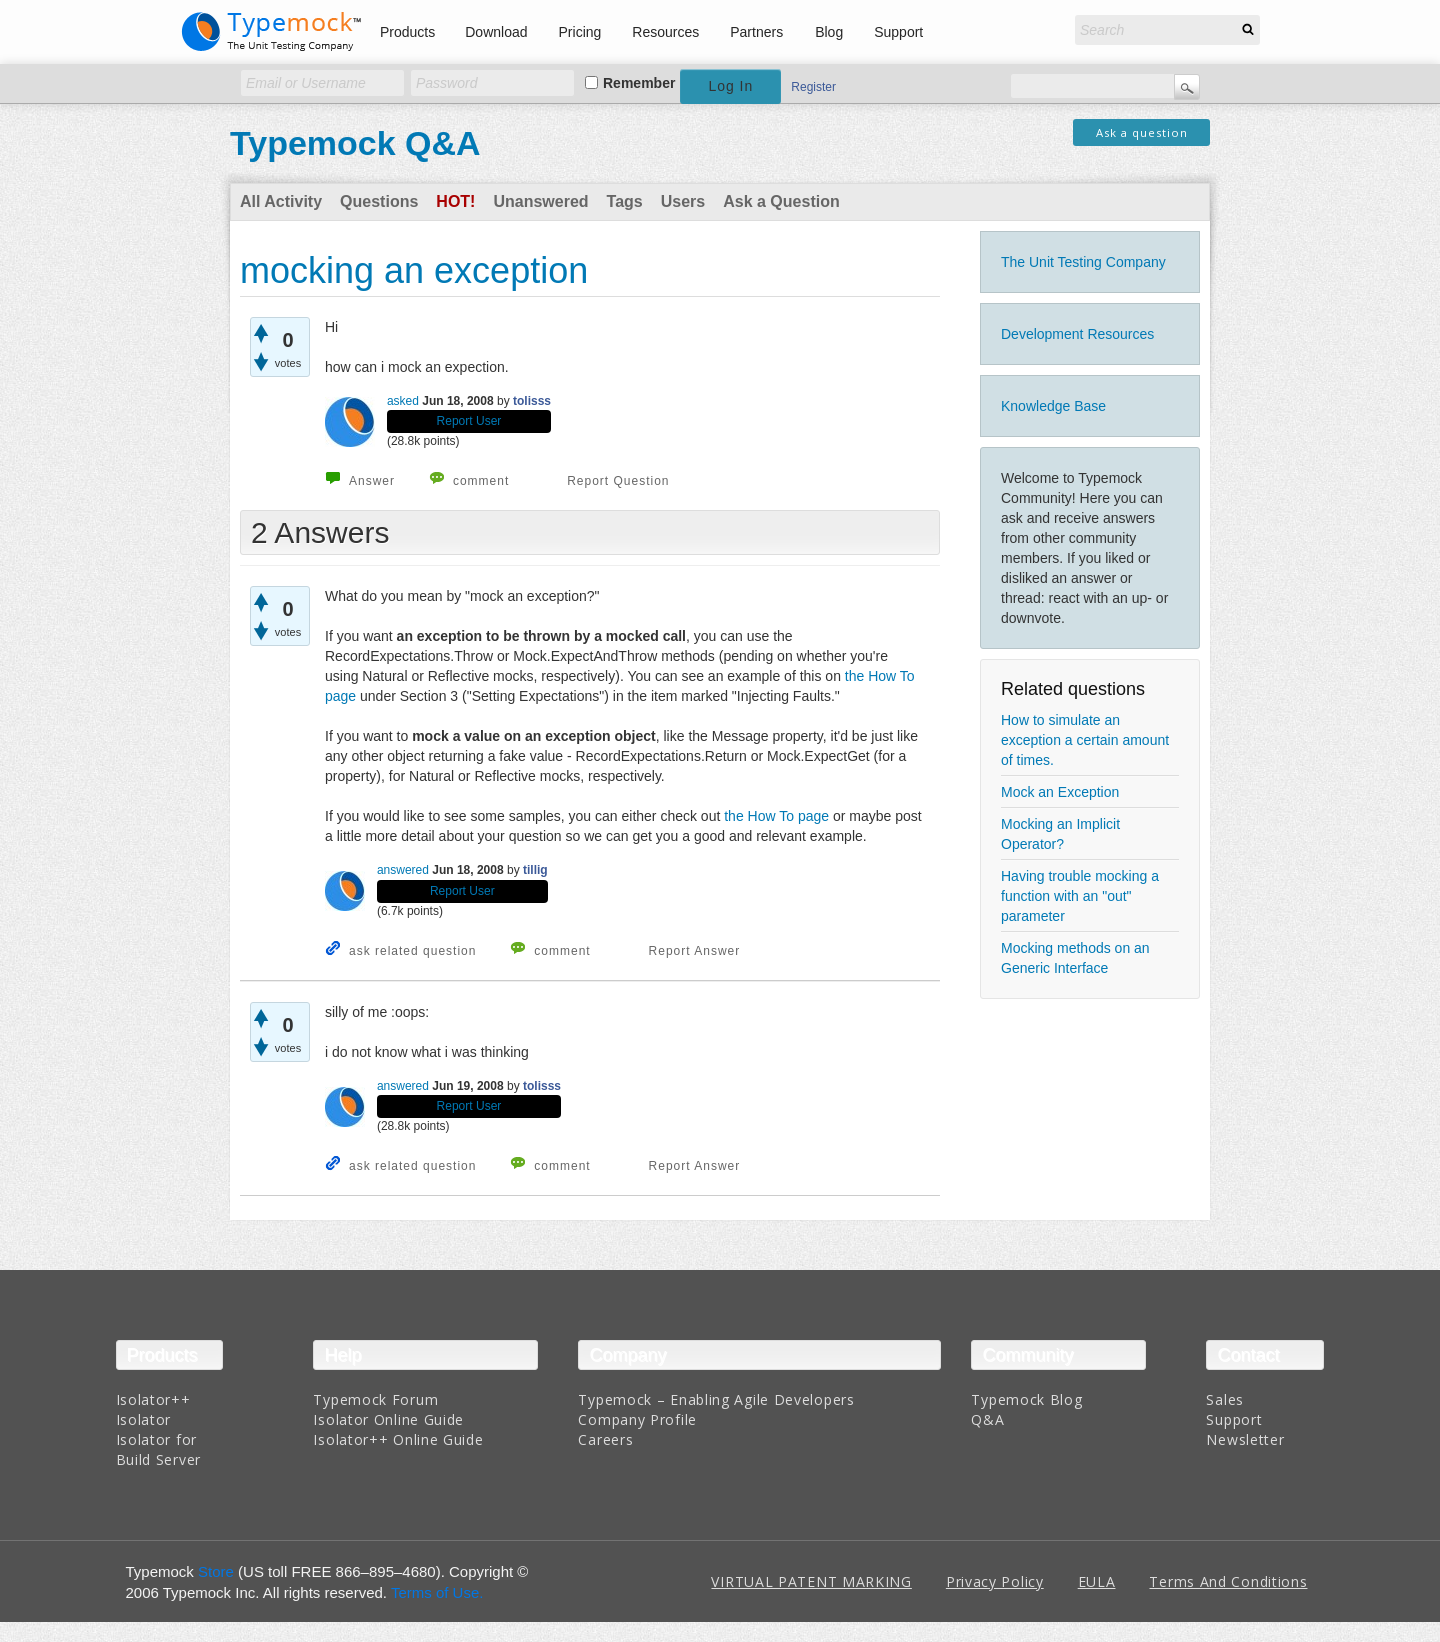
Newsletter (1245, 1439)
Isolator (144, 1419)
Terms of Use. (437, 1592)
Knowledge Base (1053, 406)
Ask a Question (781, 201)
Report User (469, 421)
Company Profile (637, 1419)
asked (403, 401)
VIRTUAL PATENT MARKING (811, 1581)
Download (496, 32)
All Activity (281, 201)
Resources (665, 32)
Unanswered (540, 201)
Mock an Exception (1060, 792)
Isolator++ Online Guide (398, 1439)
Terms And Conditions (1228, 1581)
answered (403, 870)
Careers (605, 1439)
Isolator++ (153, 1399)
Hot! (455, 201)
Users (683, 201)
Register (813, 87)
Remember (639, 83)
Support (898, 32)
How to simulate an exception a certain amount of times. (1085, 740)
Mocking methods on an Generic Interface (1075, 958)
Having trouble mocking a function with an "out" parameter (1080, 896)
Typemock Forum (375, 1399)
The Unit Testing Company (1083, 262)
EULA (1097, 1581)
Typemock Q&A (355, 143)
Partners (756, 32)
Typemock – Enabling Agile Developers (716, 1399)
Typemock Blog (1026, 1399)
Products (407, 32)
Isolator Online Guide (388, 1419)
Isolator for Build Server (158, 1449)
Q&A (987, 1419)
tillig (535, 870)
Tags (625, 201)
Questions (379, 201)
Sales (1225, 1399)
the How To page (776, 816)
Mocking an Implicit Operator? (1060, 834)
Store (216, 1571)
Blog (829, 32)
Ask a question (1142, 132)
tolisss (532, 401)
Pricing (580, 32)
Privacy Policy (995, 1581)
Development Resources (1077, 334)
